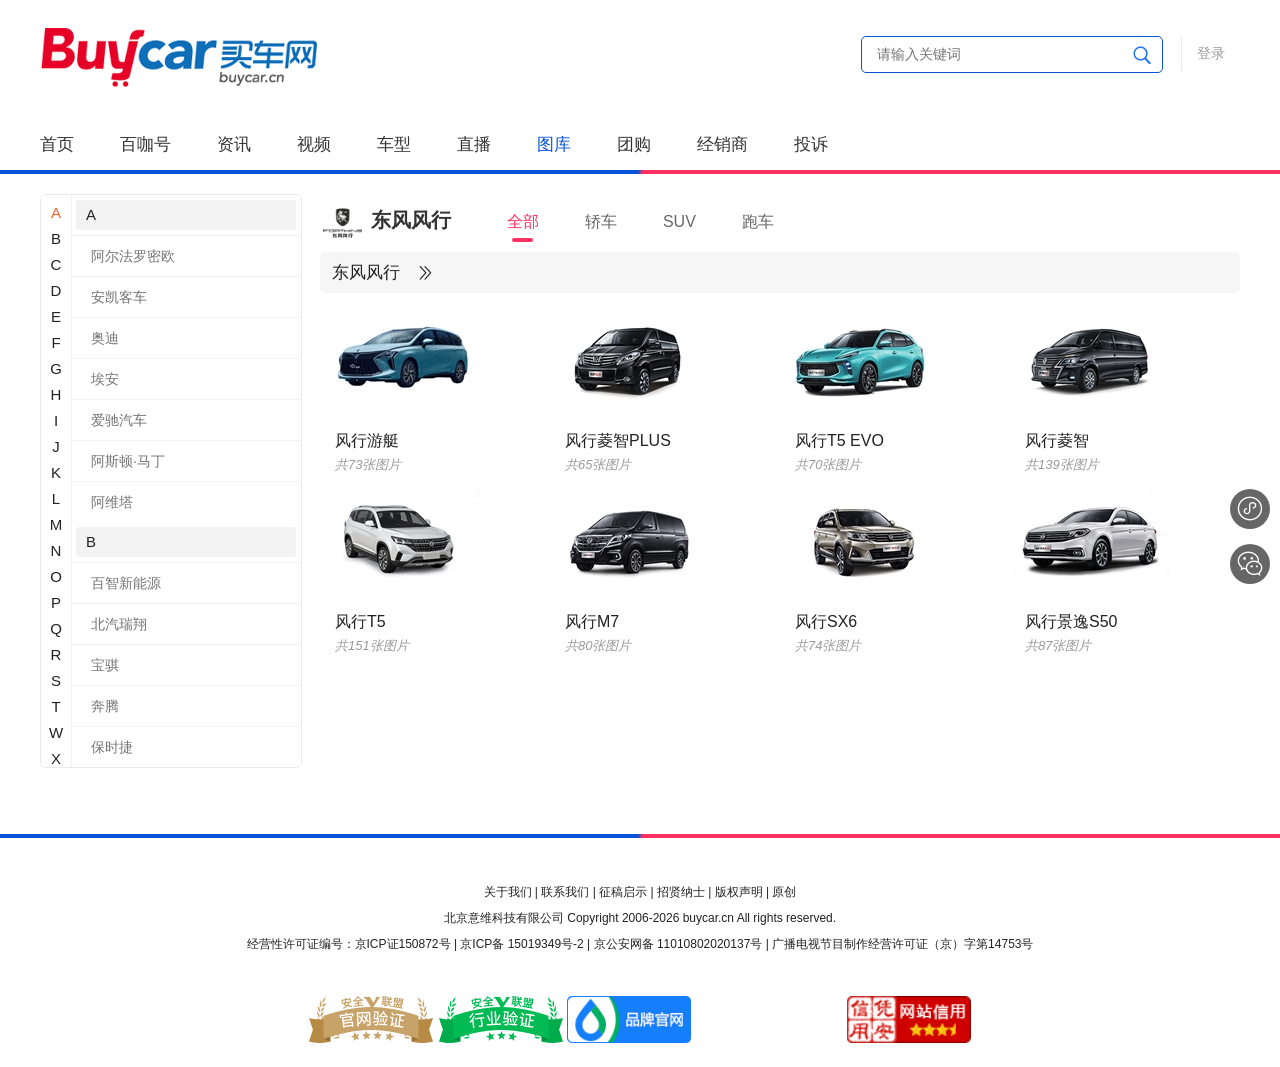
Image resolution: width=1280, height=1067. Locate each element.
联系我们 (565, 892)
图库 (554, 144)
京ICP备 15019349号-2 (521, 944)
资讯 (234, 144)
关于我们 (508, 892)
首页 (57, 144)
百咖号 (145, 144)
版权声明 (739, 892)
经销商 (722, 144)
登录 (1211, 53)
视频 (314, 144)
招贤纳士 (681, 892)
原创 (784, 892)
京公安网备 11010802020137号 (678, 944)
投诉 (811, 144)
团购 (634, 144)
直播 (474, 144)
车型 (394, 144)
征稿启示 (623, 892)
